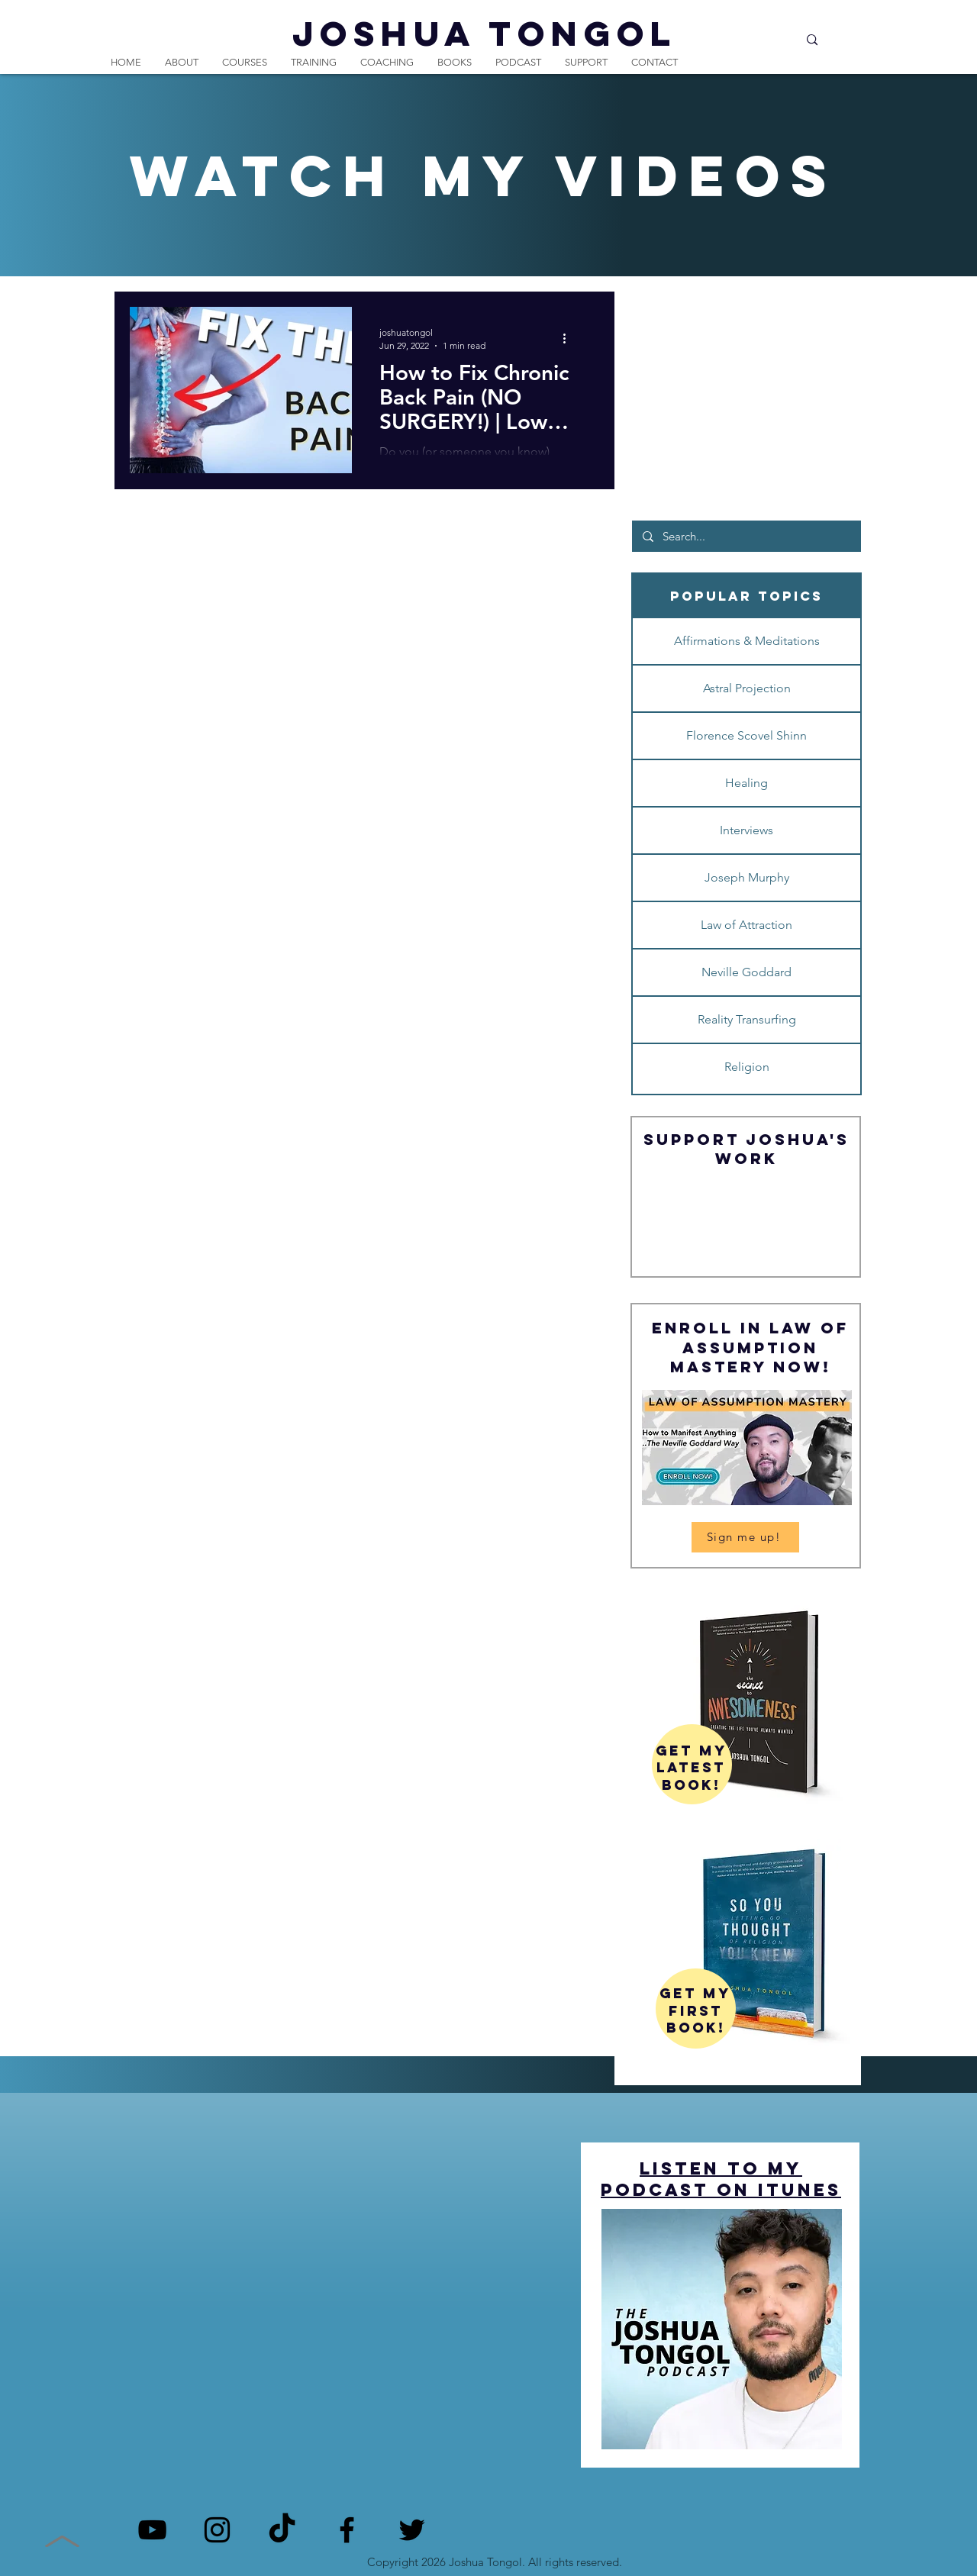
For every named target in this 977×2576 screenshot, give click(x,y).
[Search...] (751, 39)
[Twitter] (412, 2530)
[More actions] (569, 338)
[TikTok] (282, 2530)
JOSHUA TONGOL (484, 33)
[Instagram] (217, 2530)
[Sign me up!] (745, 1537)
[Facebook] (347, 2530)
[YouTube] (152, 2530)
